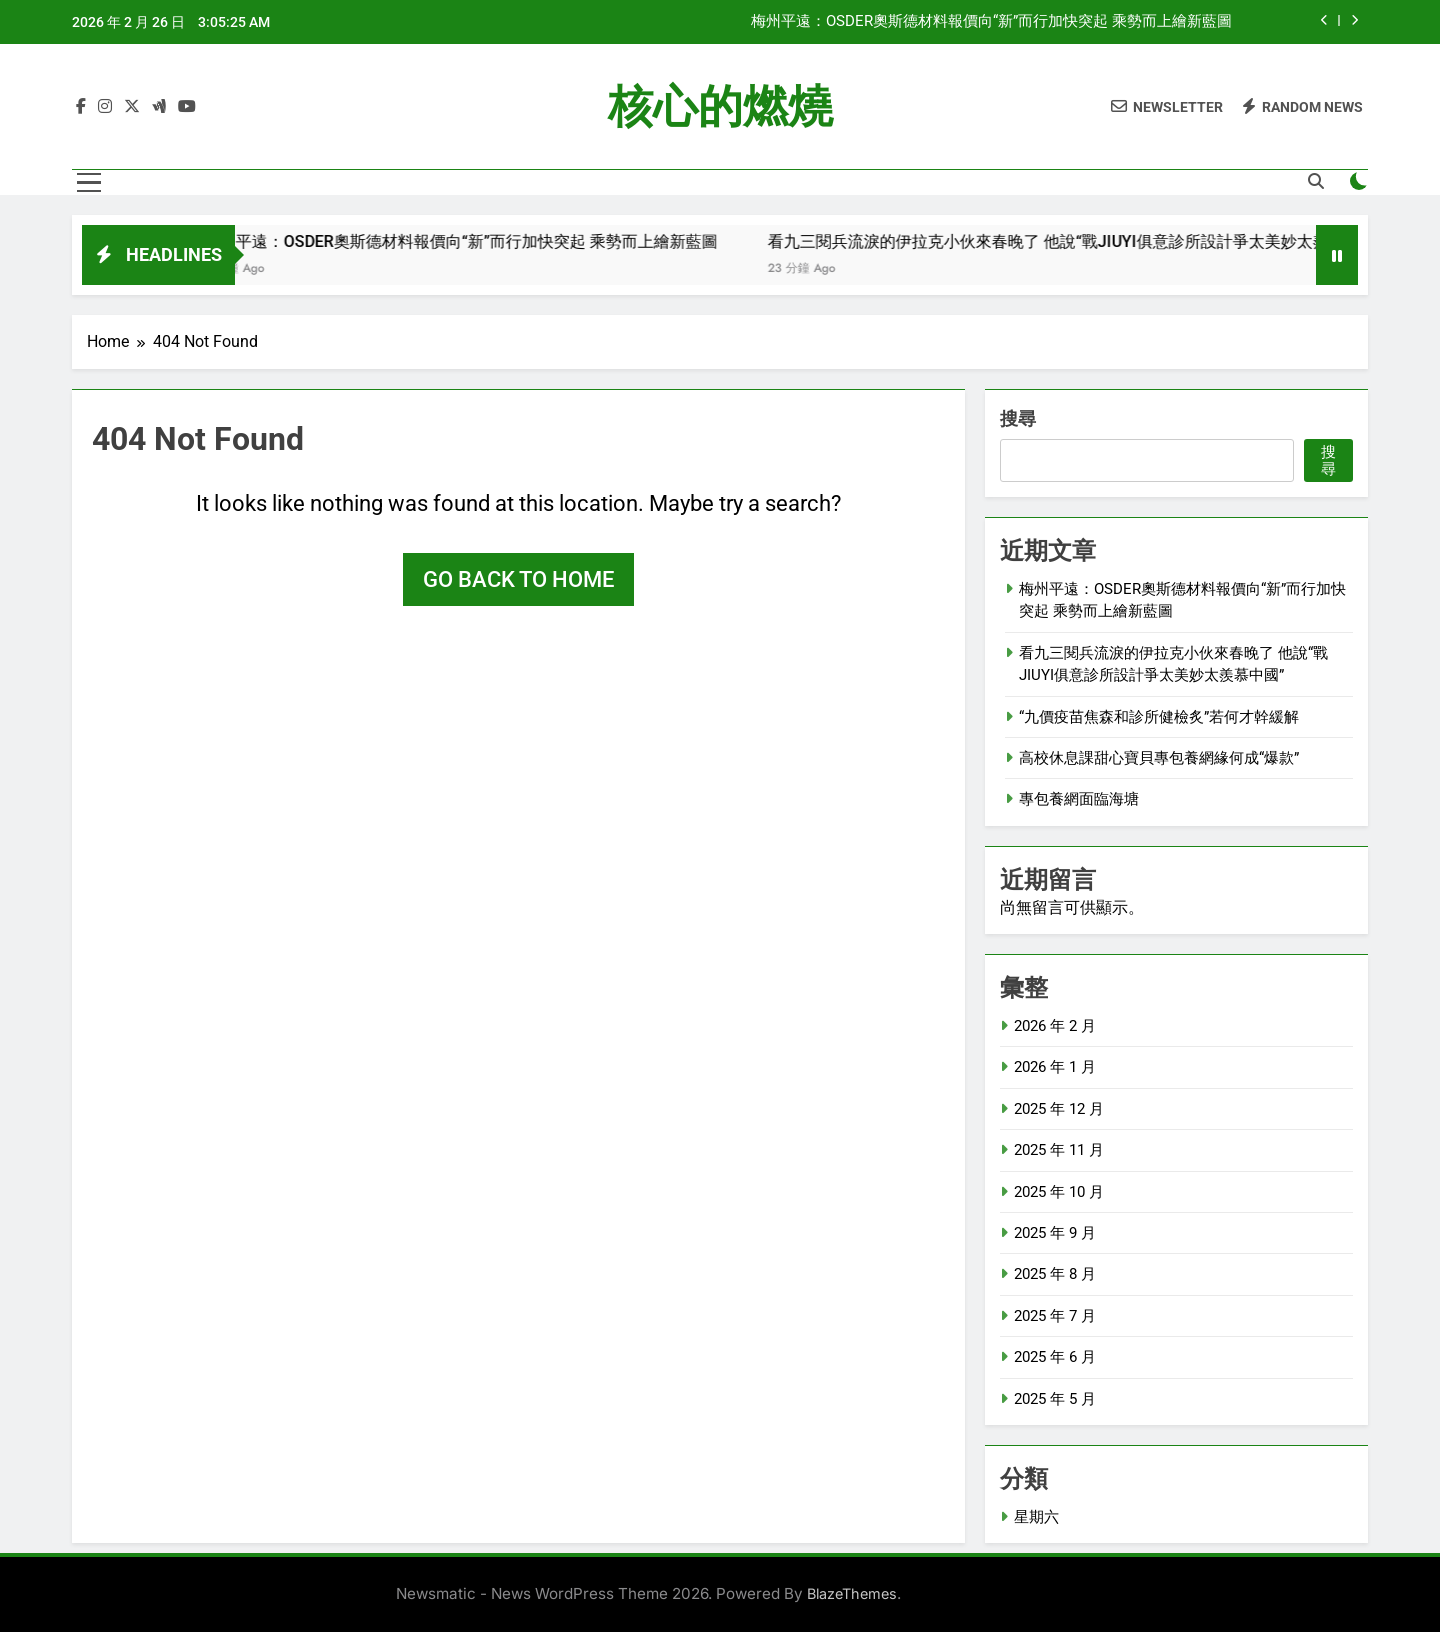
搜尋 (1018, 418)
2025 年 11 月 (1059, 1150)
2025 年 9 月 (1055, 1233)
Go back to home (518, 579)
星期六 (1036, 1517)
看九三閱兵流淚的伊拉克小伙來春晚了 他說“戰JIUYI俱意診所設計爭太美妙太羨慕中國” (1094, 241)
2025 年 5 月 (1055, 1399)
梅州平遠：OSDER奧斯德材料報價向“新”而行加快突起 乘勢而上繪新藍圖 (991, 22)
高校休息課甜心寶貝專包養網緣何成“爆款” (1159, 758)
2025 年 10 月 (1059, 1192)
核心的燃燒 (720, 106)
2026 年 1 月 (1055, 1067)
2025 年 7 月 (1055, 1316)
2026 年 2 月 (1055, 1026)
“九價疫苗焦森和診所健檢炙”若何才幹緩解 (1159, 717)
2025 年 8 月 (1055, 1274)
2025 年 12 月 (1059, 1109)
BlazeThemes (852, 1593)
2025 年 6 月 (1055, 1357)
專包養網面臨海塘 (1079, 799)
